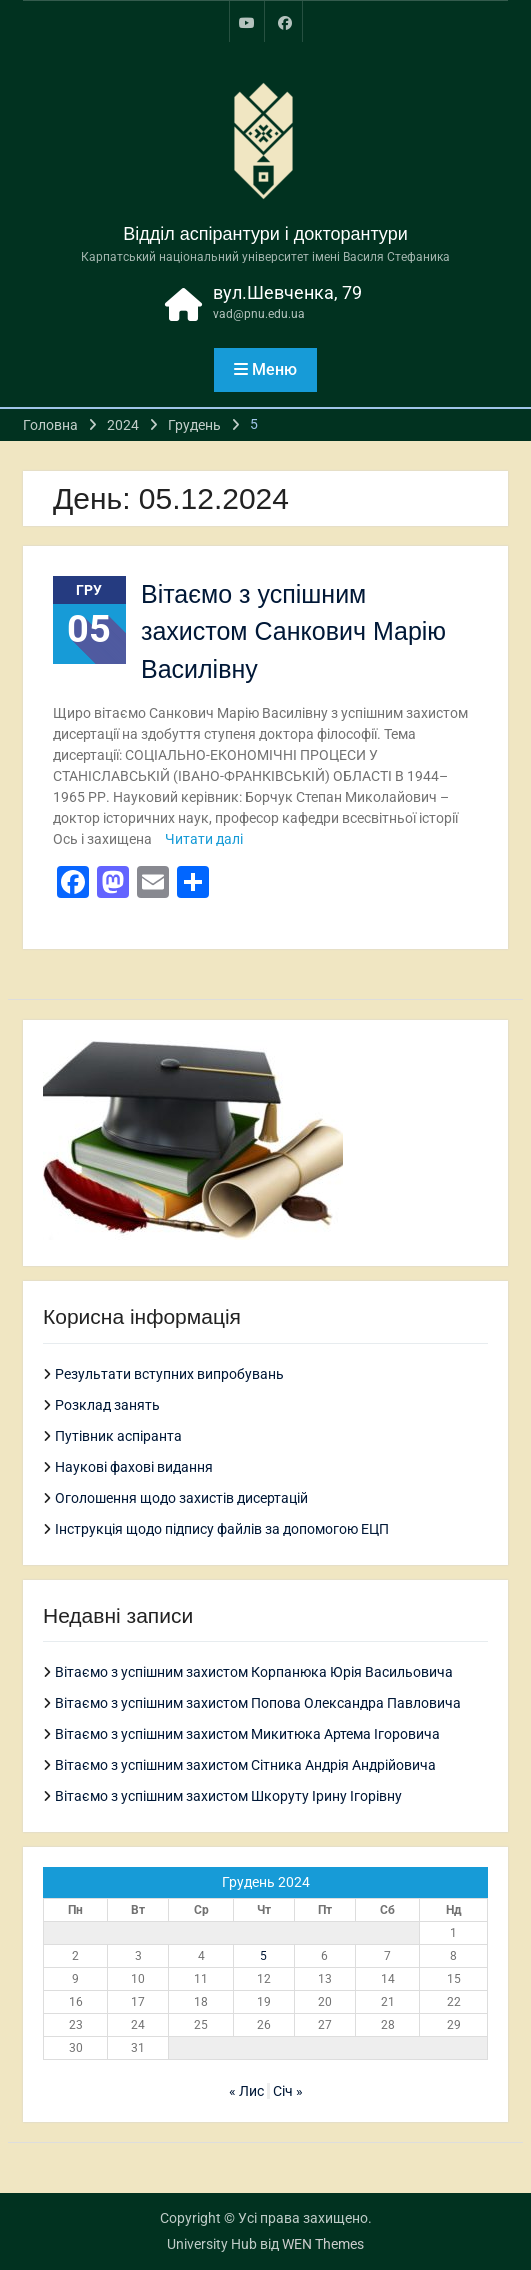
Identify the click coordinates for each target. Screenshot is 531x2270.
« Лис (246, 2091)
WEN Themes (323, 2244)
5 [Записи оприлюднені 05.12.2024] (263, 1956)
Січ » (288, 2091)
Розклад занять (107, 1405)
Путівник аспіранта (118, 1436)
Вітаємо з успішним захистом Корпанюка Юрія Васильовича (254, 1672)
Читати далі (204, 839)
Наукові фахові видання (134, 1467)
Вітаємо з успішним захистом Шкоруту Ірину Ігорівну (228, 1796)
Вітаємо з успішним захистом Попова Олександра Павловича (258, 1703)
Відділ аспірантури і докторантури (265, 234)
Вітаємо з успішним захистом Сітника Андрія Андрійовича (245, 1765)
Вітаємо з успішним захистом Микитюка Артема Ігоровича (247, 1734)
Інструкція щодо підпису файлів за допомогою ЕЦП (222, 1529)
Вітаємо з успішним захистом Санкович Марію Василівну (293, 631)
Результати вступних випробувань (169, 1374)
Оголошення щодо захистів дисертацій (181, 1498)
